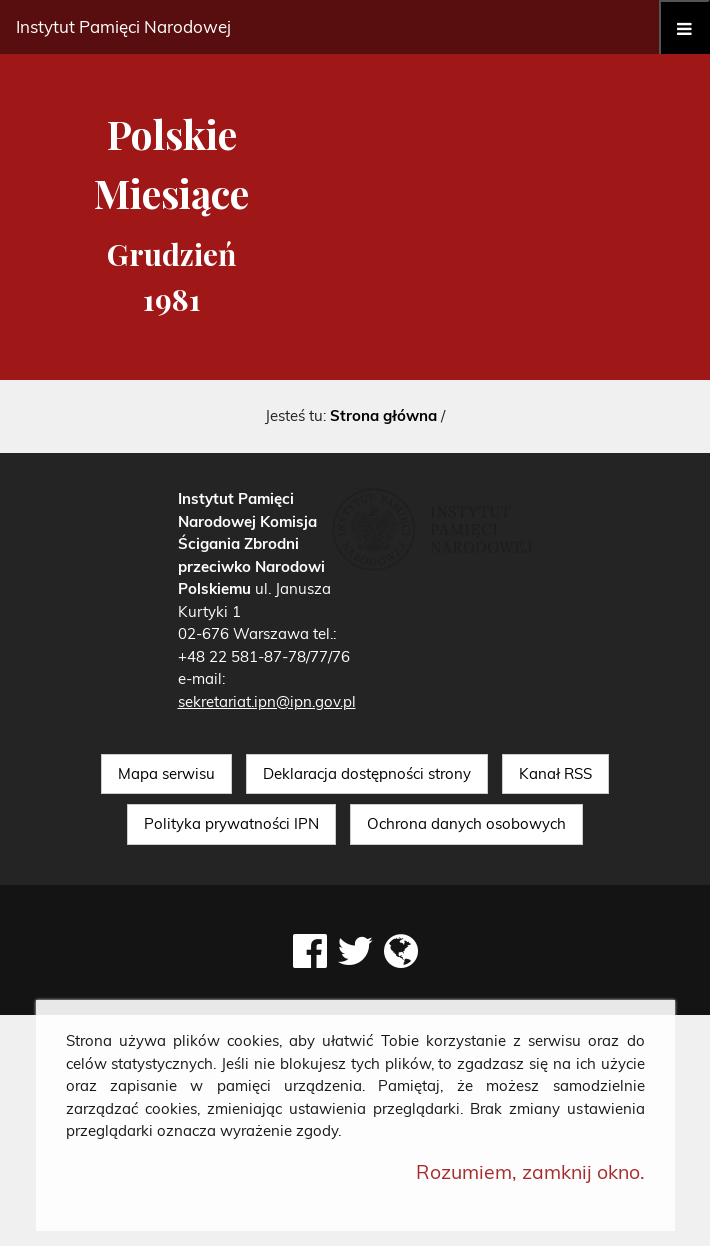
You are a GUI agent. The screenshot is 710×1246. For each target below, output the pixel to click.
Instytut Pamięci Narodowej (123, 26)
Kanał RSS (555, 773)
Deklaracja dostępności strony (367, 773)
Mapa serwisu (166, 773)
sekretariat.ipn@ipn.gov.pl (267, 701)
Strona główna (383, 415)
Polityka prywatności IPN (231, 823)
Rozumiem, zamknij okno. (530, 1171)
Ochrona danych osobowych (466, 823)
